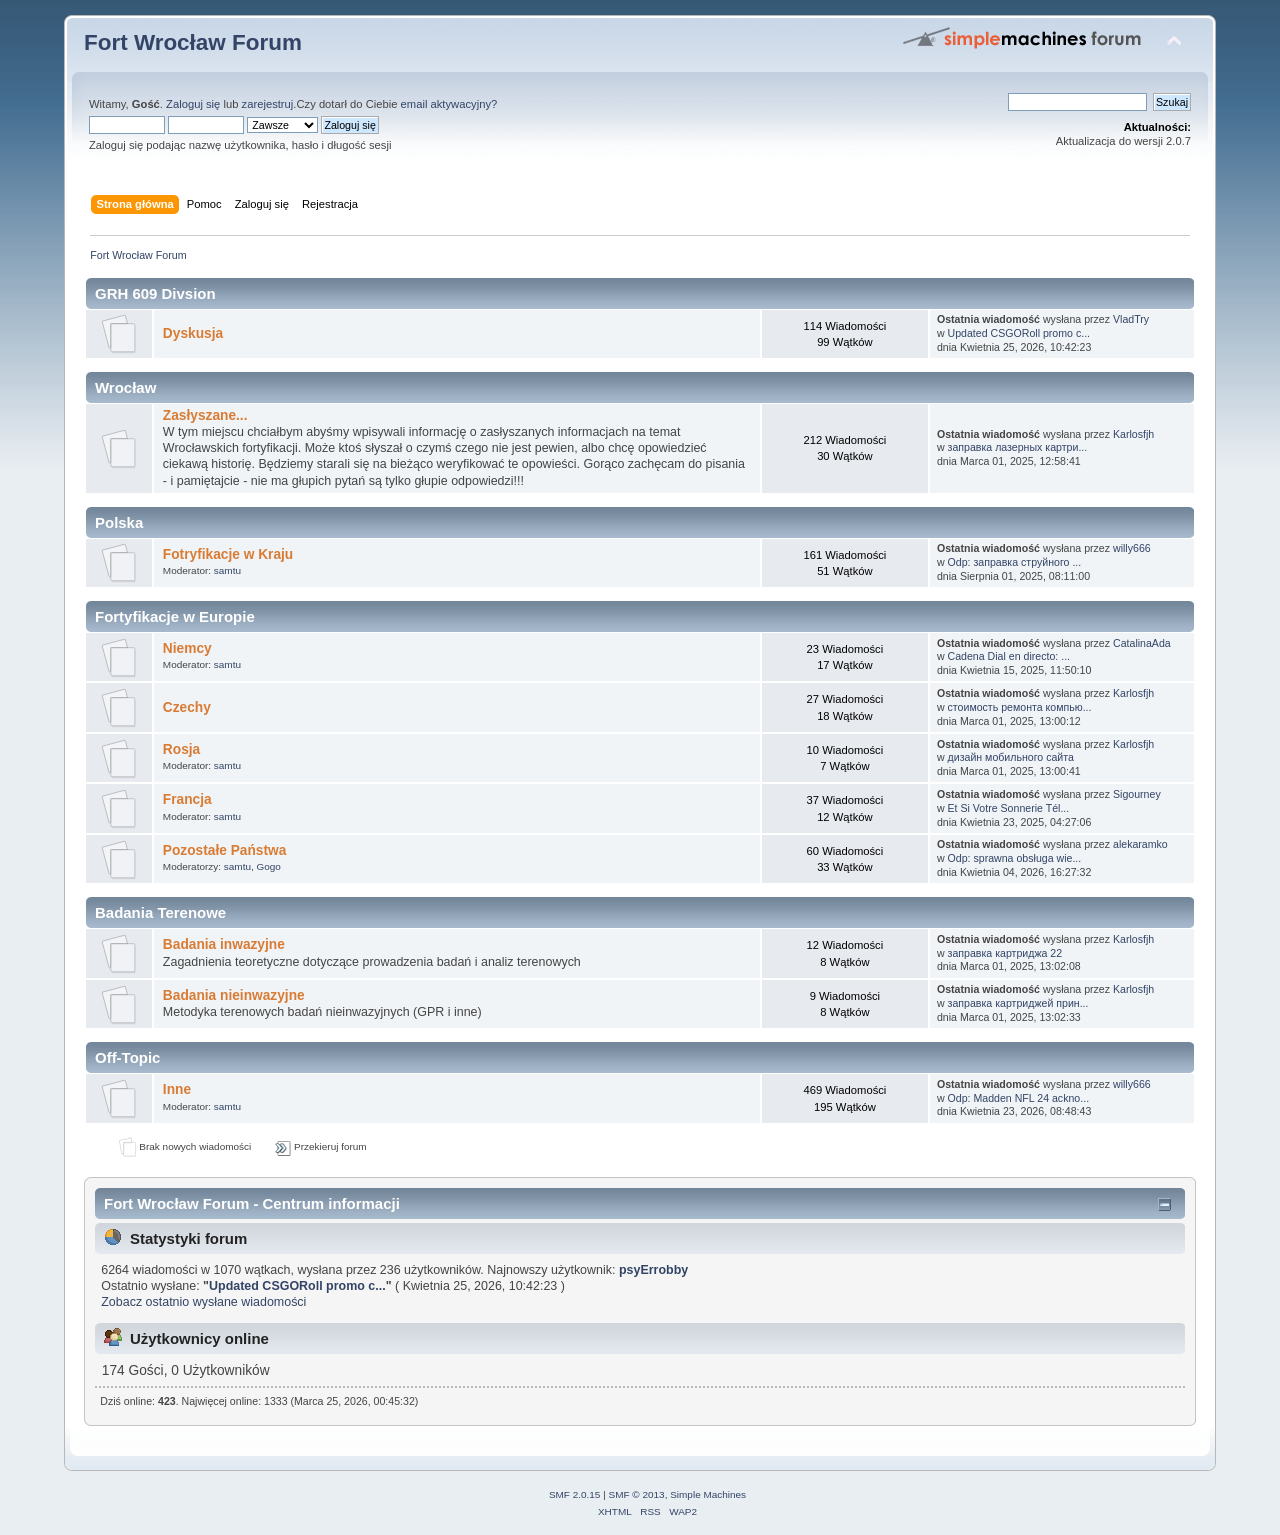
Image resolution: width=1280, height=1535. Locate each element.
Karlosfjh (1133, 434)
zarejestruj (268, 104)
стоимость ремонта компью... (1020, 707)
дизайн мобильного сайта (1011, 757)
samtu (227, 570)
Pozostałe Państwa (225, 850)
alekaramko (1140, 844)
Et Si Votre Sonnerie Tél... (1009, 808)
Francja (187, 799)
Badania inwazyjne (224, 944)
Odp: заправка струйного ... (1015, 562)
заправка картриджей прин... (1018, 1003)
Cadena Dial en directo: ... (1009, 656)
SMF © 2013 (637, 1494)
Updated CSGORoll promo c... (1019, 333)
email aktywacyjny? (449, 104)
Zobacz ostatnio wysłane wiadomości (203, 1302)
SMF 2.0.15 (575, 1494)
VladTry (1131, 319)
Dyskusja (193, 333)
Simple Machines (708, 1494)
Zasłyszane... (205, 415)
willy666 (1132, 548)
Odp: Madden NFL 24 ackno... (1019, 1098)
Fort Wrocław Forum (193, 42)
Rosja (181, 749)
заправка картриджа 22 (1005, 953)
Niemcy (187, 648)
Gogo (269, 866)
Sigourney (1137, 794)
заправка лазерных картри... (1018, 447)
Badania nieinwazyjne (234, 995)
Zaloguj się (193, 104)
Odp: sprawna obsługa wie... (1015, 858)
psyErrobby (653, 1270)
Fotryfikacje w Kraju (228, 554)
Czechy (187, 707)
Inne (177, 1089)
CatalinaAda (1142, 643)
